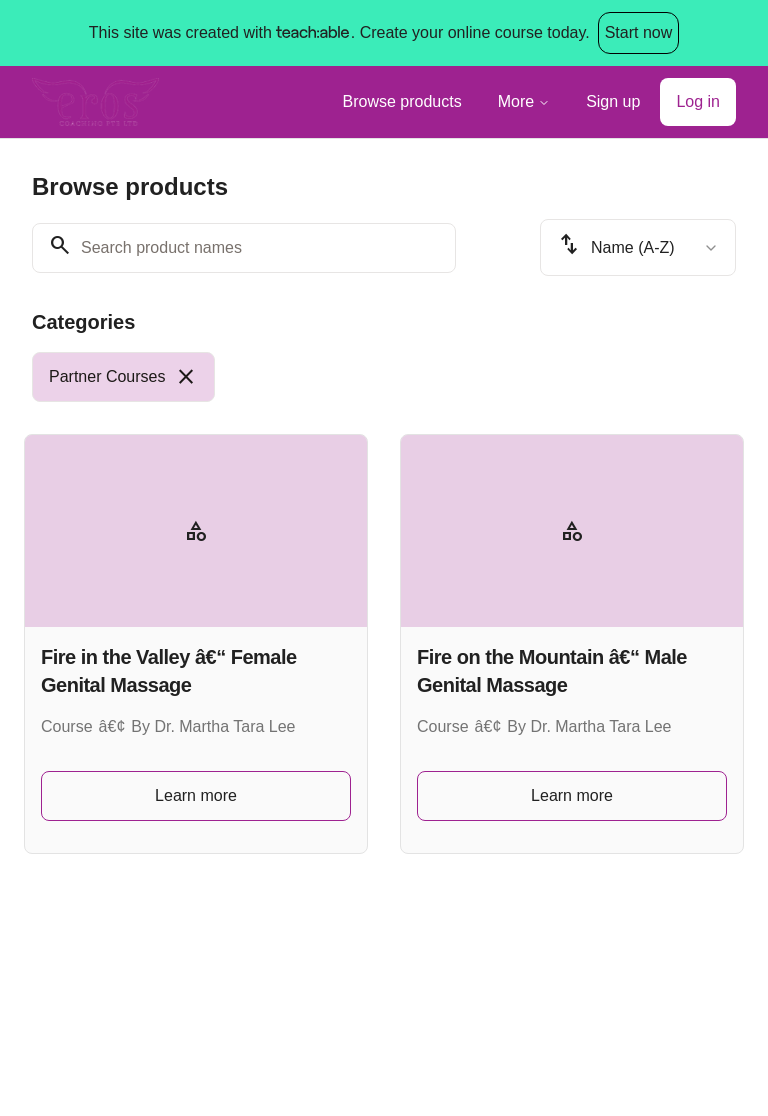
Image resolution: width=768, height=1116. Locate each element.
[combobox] (638, 247)
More (524, 101)
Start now (639, 32)
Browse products (402, 101)
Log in (698, 101)
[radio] (123, 377)
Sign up (613, 101)
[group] (384, 377)
